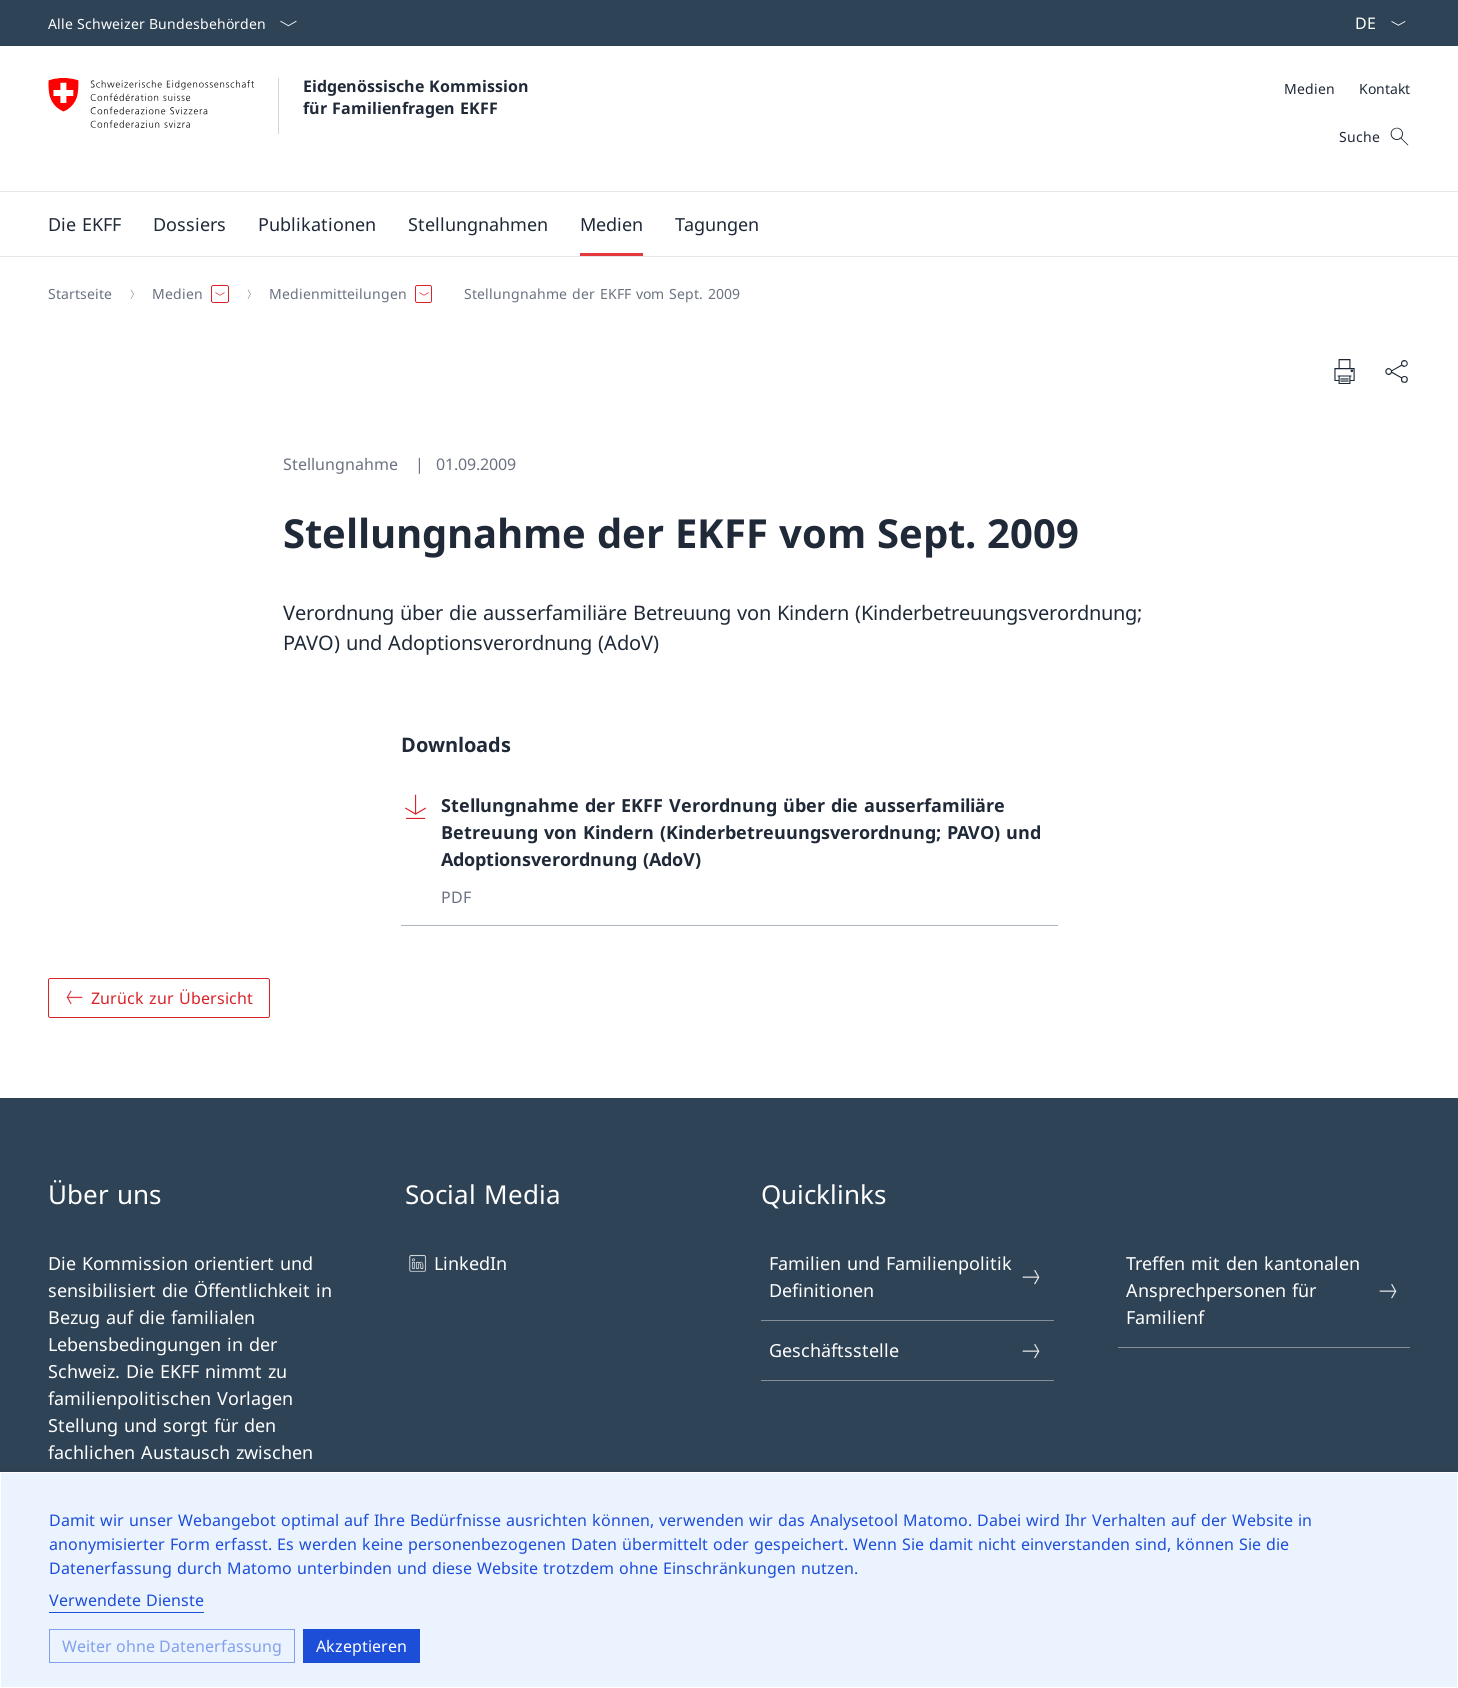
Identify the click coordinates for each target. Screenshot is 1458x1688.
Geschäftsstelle (906, 1350)
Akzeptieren (361, 1646)
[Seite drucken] (1344, 371)
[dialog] (729, 1580)
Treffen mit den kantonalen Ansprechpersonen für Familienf (1263, 1290)
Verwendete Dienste (126, 1600)
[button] (84, 224)
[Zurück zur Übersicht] (159, 998)
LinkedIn (456, 1263)
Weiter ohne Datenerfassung (172, 1646)
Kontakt (1384, 88)
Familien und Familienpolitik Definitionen (906, 1276)
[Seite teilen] (1396, 371)
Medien (1309, 88)
